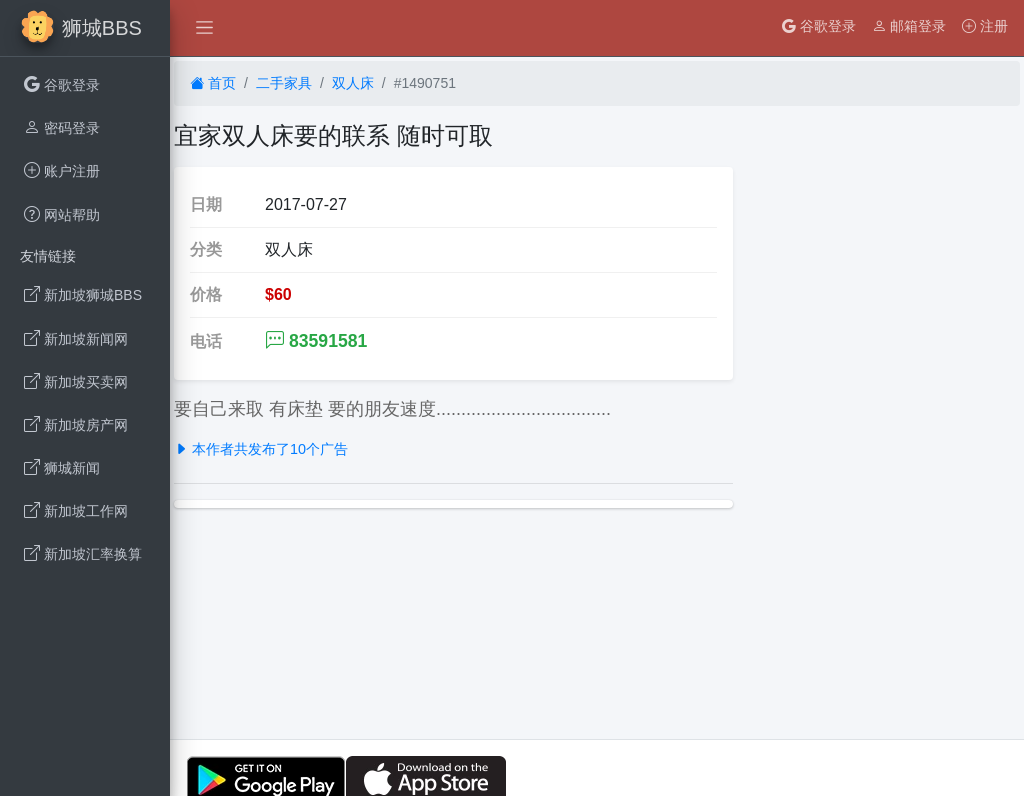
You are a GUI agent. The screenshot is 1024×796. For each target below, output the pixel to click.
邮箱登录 (909, 26)
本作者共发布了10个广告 (261, 449)
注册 (985, 26)
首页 (213, 83)
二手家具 (284, 83)
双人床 (353, 83)
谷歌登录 (819, 26)
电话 (206, 341)
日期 (206, 204)
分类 (206, 249)
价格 (206, 294)
